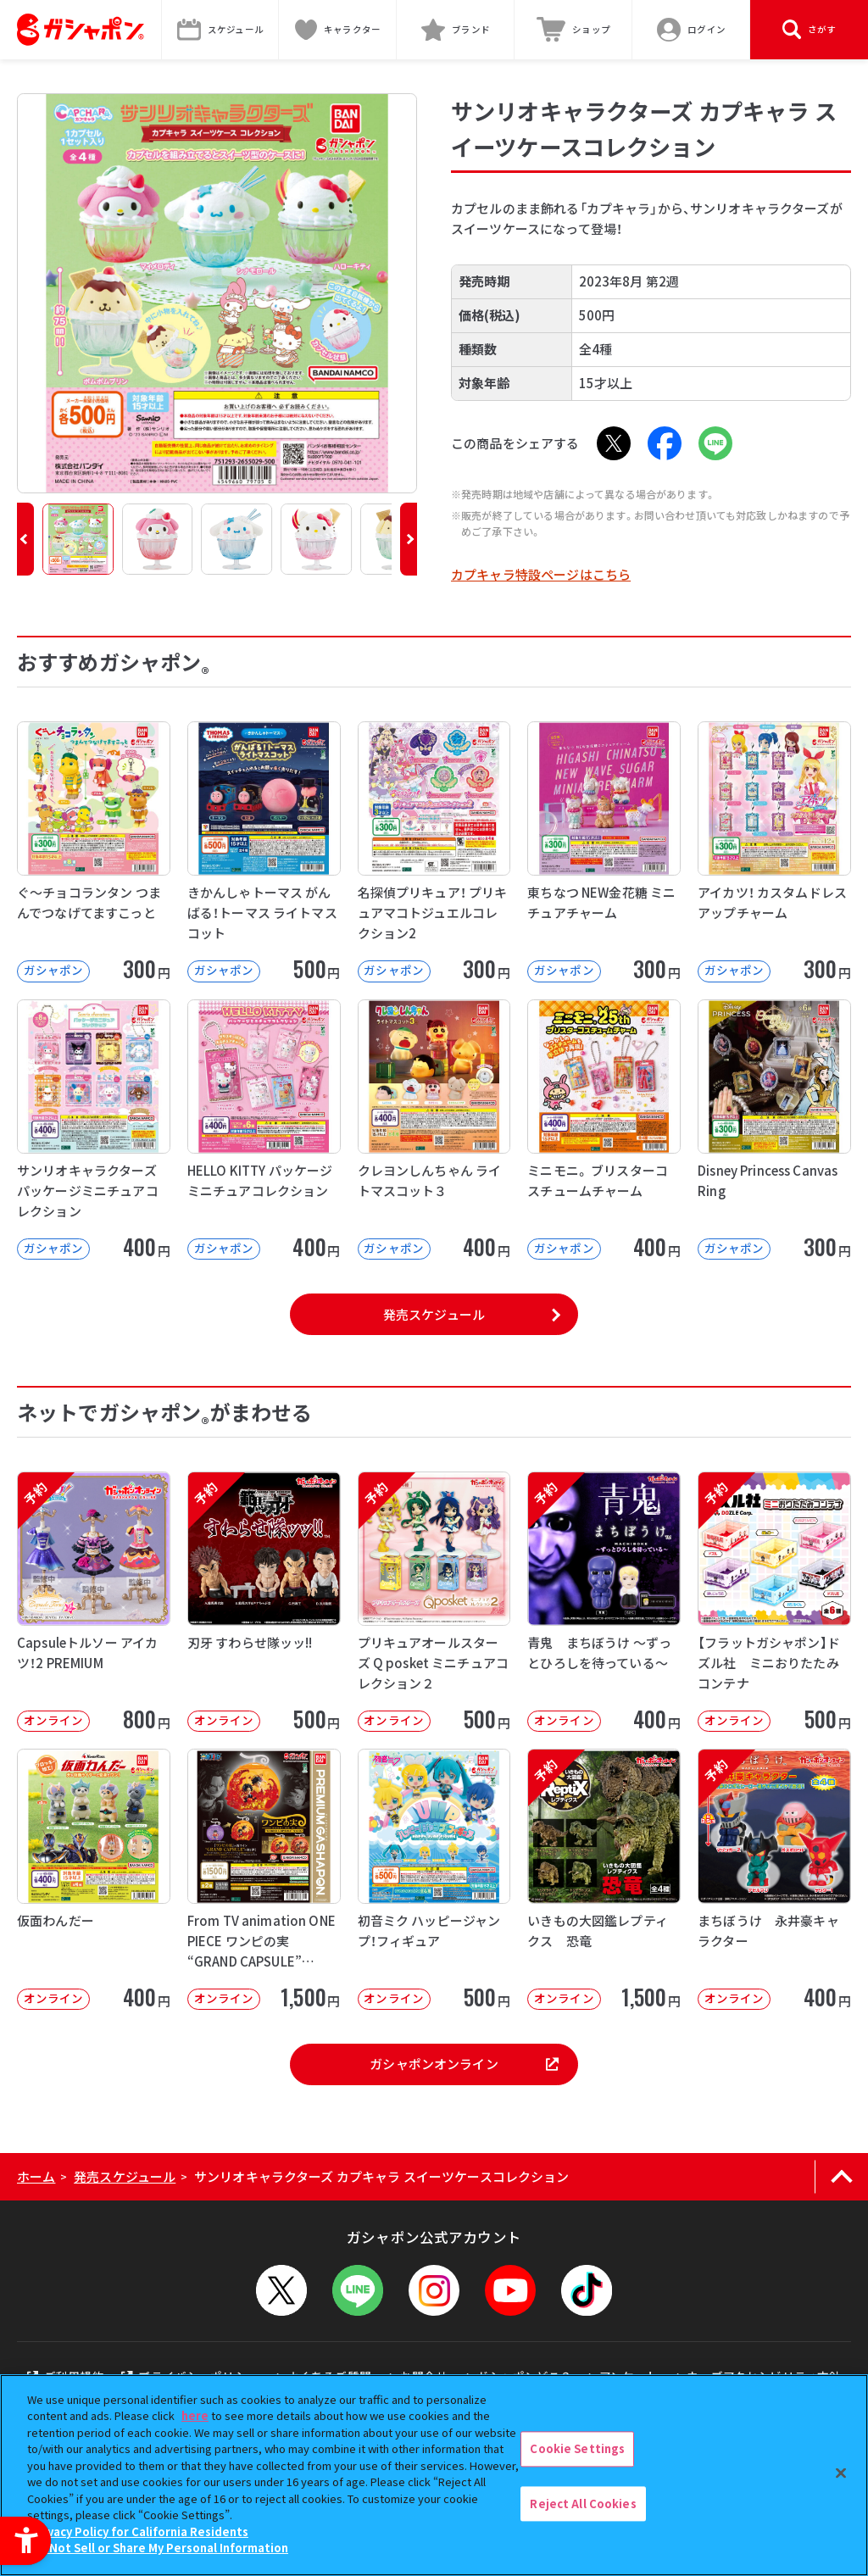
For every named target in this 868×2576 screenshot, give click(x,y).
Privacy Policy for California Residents (139, 2531)
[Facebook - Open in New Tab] (665, 443)
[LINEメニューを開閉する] (357, 2290)
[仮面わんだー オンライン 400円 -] (93, 1879)
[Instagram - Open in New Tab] (434, 2290)
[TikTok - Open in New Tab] (586, 2290)
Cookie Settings (577, 2448)
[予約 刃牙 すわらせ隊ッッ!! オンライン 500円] (264, 1602)
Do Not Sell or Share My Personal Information (159, 2548)
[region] (434, 2475)
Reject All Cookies (583, 2503)
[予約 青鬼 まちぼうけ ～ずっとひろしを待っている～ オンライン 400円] (604, 1602)
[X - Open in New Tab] (614, 443)
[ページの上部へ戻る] (841, 2177)
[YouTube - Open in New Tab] (510, 2290)
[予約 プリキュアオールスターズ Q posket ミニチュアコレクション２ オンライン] (434, 1602)
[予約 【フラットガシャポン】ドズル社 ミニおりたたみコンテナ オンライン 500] (774, 1602)
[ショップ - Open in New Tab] (573, 29)
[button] (25, 539)
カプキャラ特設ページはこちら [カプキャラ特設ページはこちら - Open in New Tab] (541, 574)
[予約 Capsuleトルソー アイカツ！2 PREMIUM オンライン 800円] (93, 1602)
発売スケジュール (434, 1314)
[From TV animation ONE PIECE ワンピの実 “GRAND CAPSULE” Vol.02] (264, 1879)
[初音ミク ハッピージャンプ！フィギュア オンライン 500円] (434, 1879)
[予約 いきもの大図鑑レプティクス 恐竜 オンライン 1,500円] (604, 1879)
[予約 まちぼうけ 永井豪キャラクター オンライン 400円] (774, 1879)
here (195, 2415)
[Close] (841, 2472)
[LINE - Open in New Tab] (715, 443)
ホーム (36, 2176)
